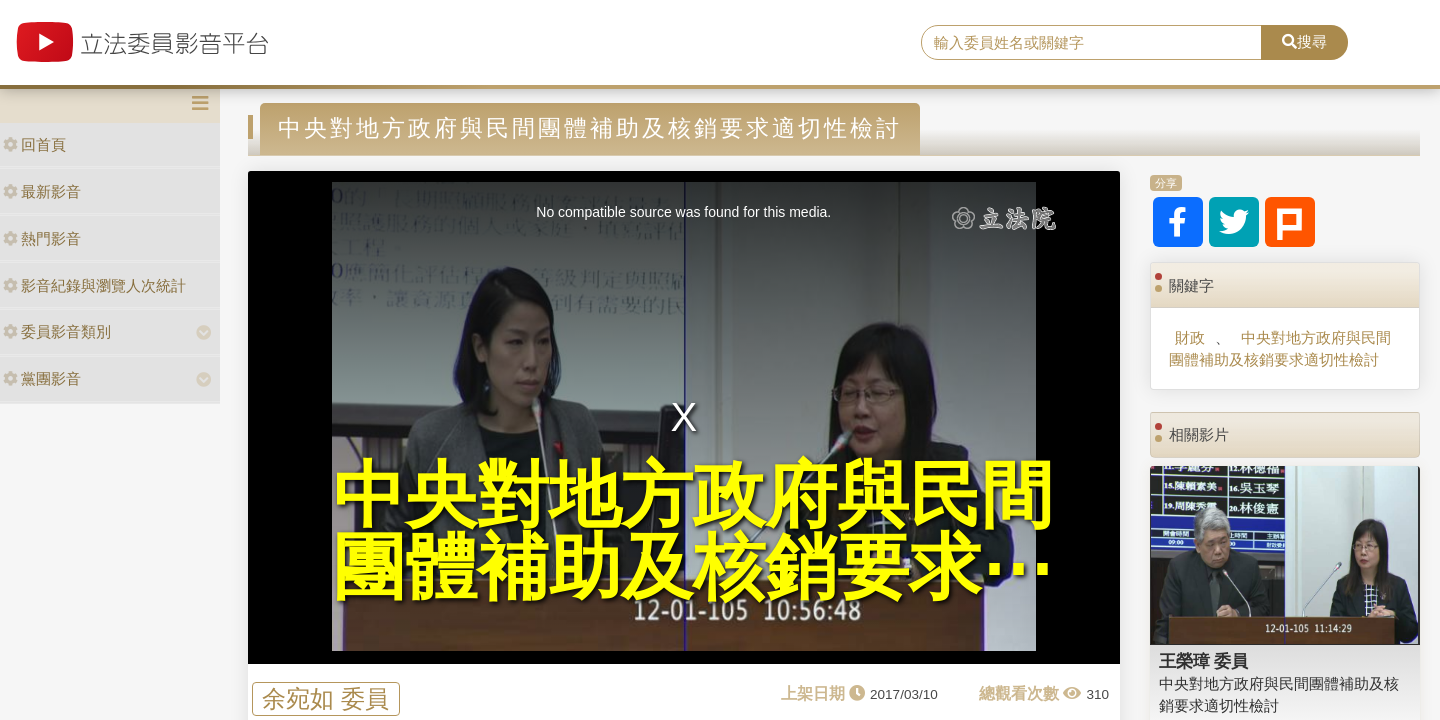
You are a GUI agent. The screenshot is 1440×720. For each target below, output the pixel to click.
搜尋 (1304, 41)
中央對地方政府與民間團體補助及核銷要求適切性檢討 (1279, 348)
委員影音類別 (57, 331)
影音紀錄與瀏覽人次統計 (94, 285)
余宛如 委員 (325, 698)
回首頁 (34, 144)
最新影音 (42, 191)
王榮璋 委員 (1204, 661)
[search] (1091, 43)
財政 (1190, 337)
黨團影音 (42, 378)
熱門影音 (42, 238)
